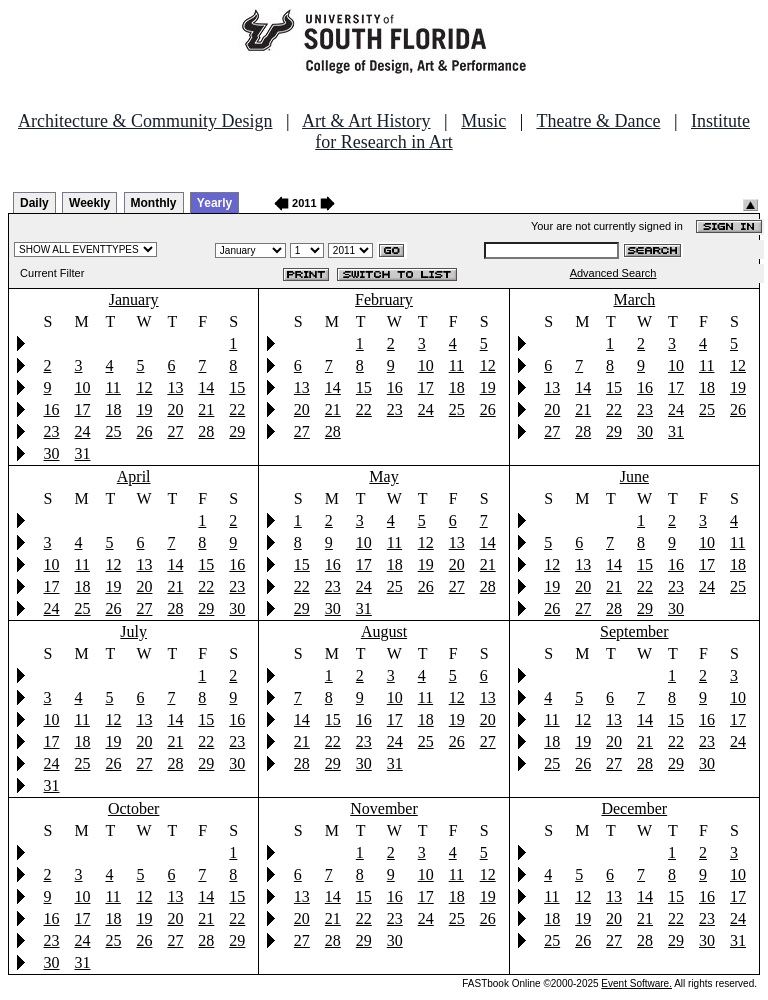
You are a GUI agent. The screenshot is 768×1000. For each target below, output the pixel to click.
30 (52, 453)
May (383, 476)
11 (112, 387)
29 (237, 431)
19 (144, 409)
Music (483, 121)
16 (52, 409)
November (384, 808)
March (634, 299)
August (384, 631)
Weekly (89, 203)
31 (82, 453)
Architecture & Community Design (145, 121)
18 (113, 409)
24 (82, 431)
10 (82, 387)
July (133, 631)
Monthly (154, 203)
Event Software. (636, 983)
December (634, 808)
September (634, 631)
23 (52, 431)
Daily (34, 203)
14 (206, 387)
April (134, 476)
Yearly (214, 203)
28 (206, 431)
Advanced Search (613, 273)
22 (237, 409)
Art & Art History (366, 121)
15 (237, 387)
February (384, 299)
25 (113, 431)
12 (144, 387)
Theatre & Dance (598, 121)
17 (82, 409)
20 (175, 409)
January (134, 299)
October (134, 808)
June (634, 476)
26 (144, 431)
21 (206, 409)
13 (175, 387)
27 (175, 431)
